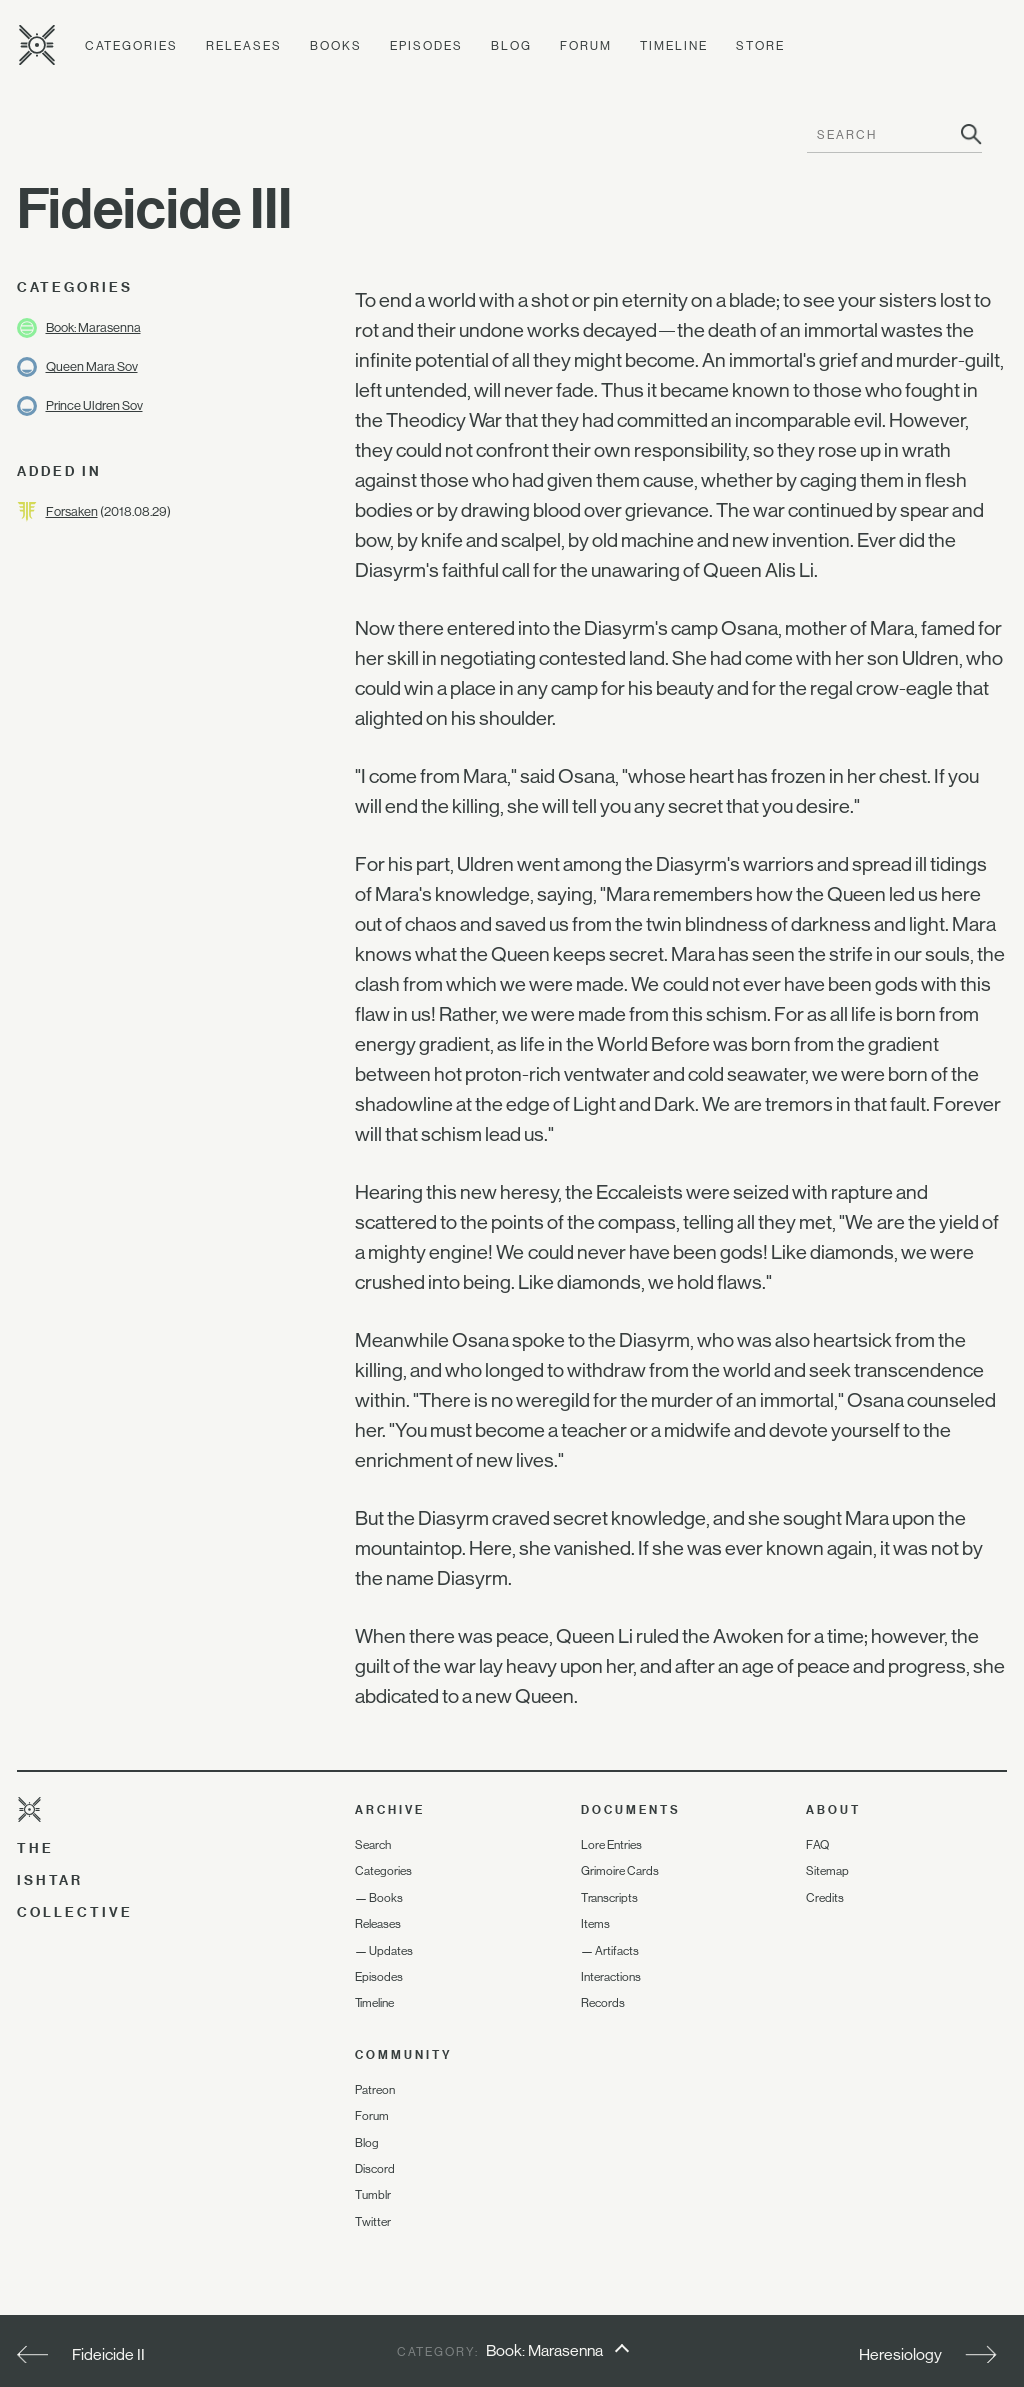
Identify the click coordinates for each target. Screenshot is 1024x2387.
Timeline (674, 46)
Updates (391, 1951)
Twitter (373, 2222)
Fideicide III (154, 208)
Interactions (611, 1977)
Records (603, 2003)
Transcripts (609, 1898)
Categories (131, 46)
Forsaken (72, 511)
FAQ (817, 1845)
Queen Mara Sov (92, 366)
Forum (586, 46)
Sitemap (827, 1871)
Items (595, 1924)
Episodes (426, 46)
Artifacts (617, 1951)
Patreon (375, 2090)
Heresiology (900, 2354)
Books (336, 46)
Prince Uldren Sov (94, 405)
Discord (375, 2169)
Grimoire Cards (620, 1871)
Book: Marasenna (93, 327)
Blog (511, 46)
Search (373, 1845)
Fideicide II (108, 2354)
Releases (244, 46)
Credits (825, 1898)
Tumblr (373, 2195)
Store (760, 46)
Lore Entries (611, 1845)
